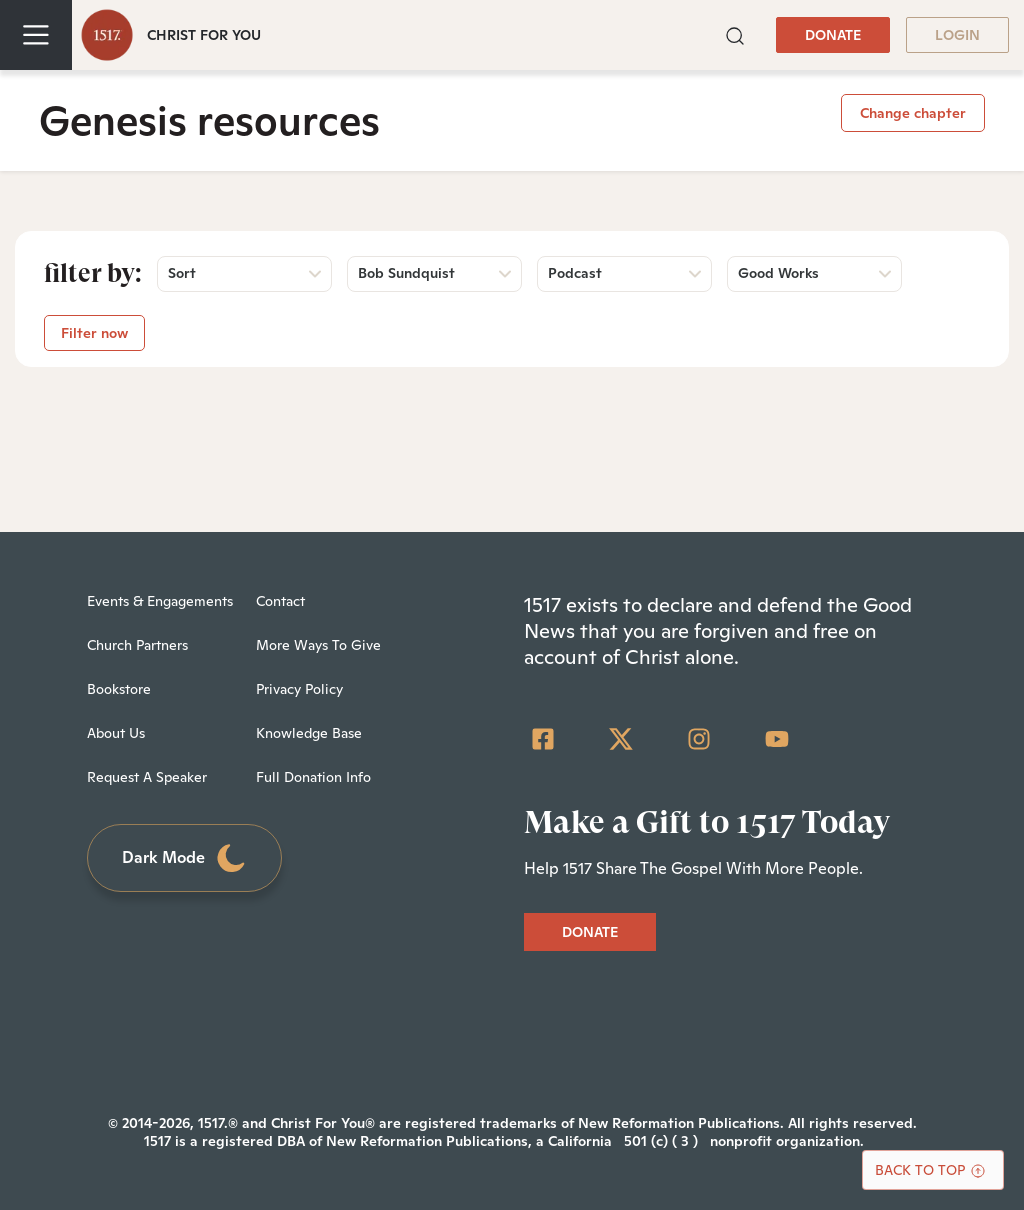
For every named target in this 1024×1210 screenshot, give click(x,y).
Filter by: (93, 273)
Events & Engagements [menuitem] (160, 601)
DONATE (833, 35)
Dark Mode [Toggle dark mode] (185, 858)
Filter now (94, 333)
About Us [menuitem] (116, 733)
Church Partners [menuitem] (137, 645)
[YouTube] (777, 739)
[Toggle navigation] (36, 35)
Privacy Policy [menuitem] (299, 689)
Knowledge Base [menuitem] (309, 733)
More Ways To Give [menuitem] (318, 645)
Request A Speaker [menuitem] (147, 777)
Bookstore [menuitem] (119, 689)
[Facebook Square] (543, 739)
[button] (735, 34)
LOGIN (957, 35)
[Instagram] (699, 739)
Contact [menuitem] (280, 601)
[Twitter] (621, 739)
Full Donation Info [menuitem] (313, 777)
